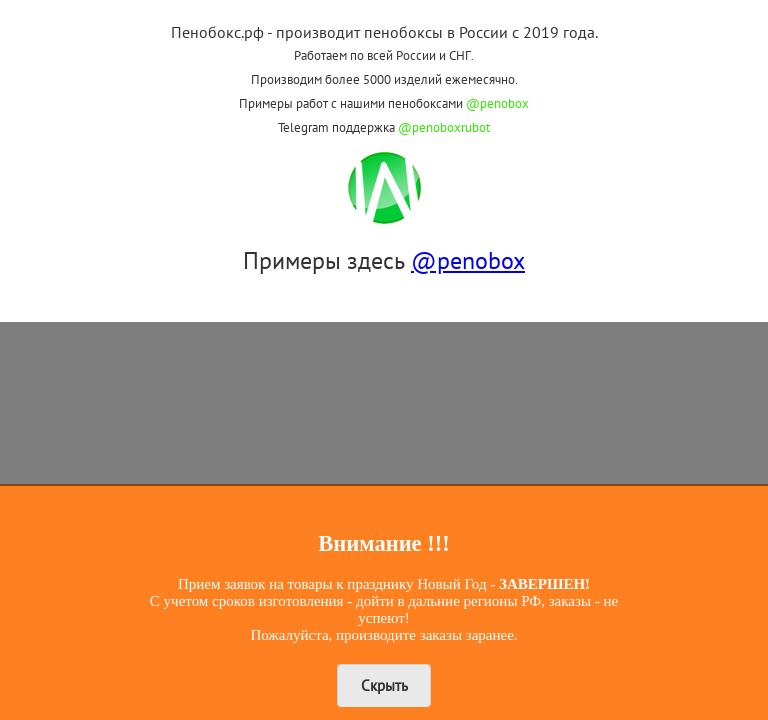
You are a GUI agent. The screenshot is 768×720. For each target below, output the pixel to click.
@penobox (497, 103)
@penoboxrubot (444, 127)
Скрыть (384, 685)
